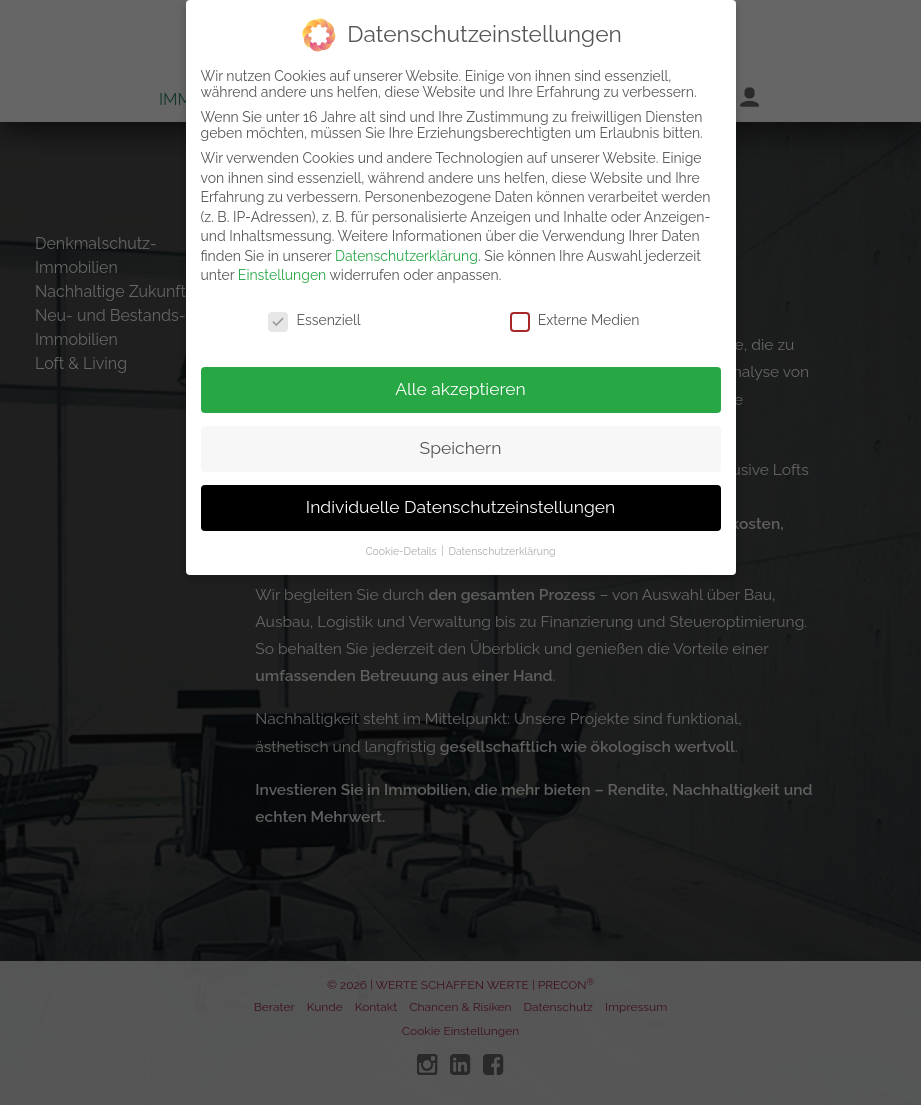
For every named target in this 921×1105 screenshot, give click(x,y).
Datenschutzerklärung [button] (501, 543)
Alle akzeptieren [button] (460, 381)
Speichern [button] (461, 440)
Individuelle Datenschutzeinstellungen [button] (460, 499)
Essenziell (314, 313)
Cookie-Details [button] (402, 543)
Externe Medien (575, 313)
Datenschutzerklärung (406, 248)
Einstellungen (282, 268)
